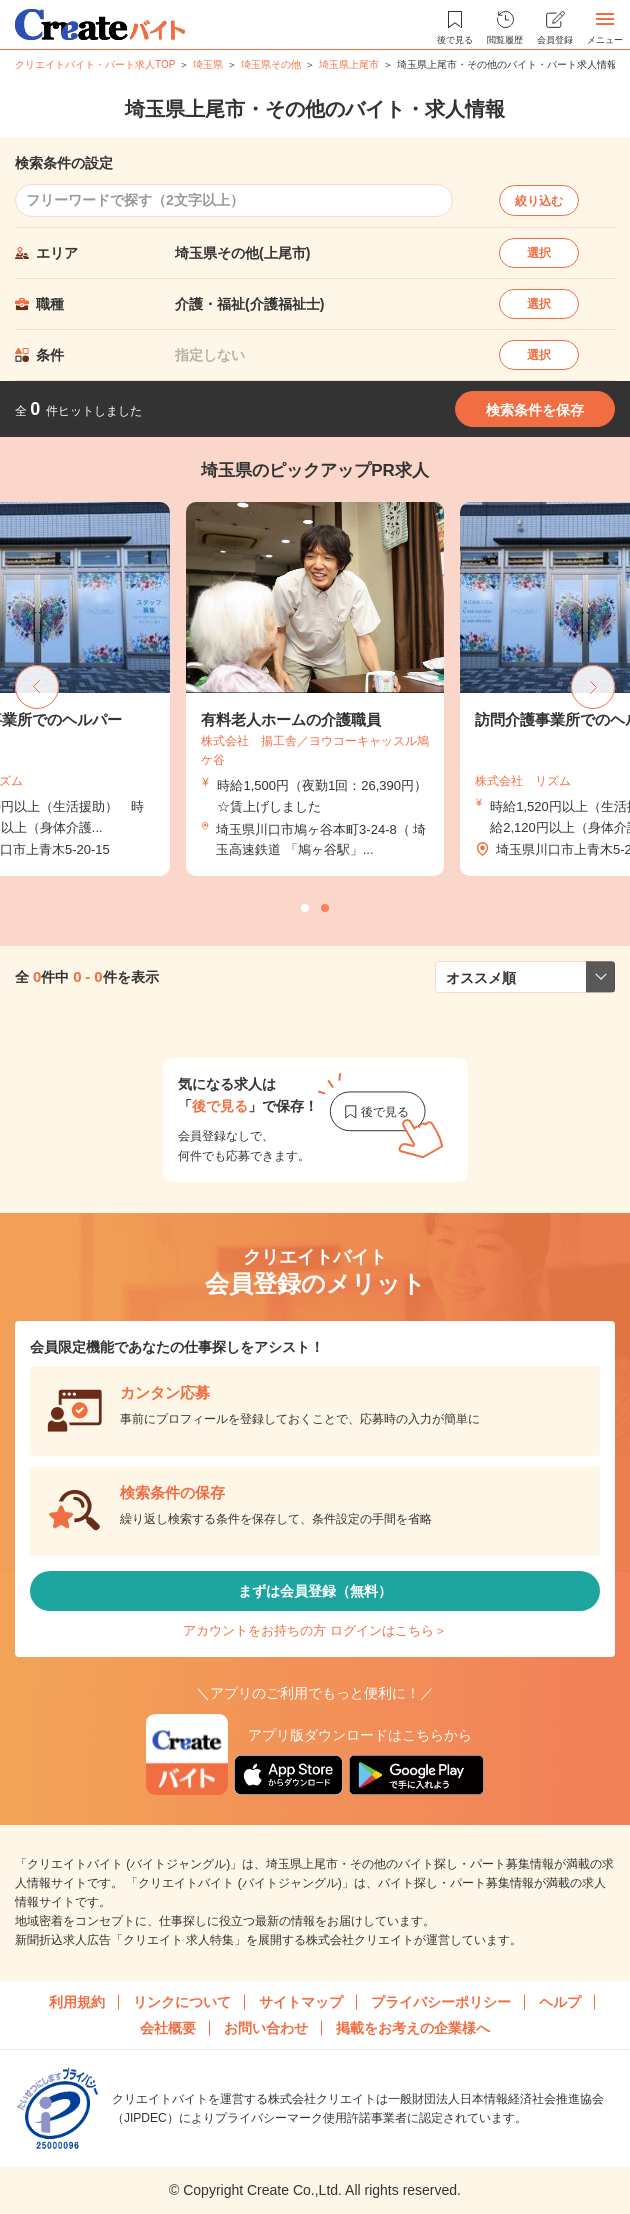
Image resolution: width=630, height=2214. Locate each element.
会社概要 (168, 2028)
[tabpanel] (315, 689)
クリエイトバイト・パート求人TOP (95, 64)
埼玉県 (208, 64)
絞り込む (539, 201)
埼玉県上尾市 (349, 64)
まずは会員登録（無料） (315, 1591)
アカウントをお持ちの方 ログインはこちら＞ (315, 1630)
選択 (539, 253)
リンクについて (182, 2002)
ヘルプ (560, 2002)
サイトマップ (301, 2002)
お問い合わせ (266, 2028)
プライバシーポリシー (441, 2002)
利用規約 (77, 2002)
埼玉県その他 (271, 64)
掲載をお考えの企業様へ (413, 2028)
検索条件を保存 (535, 410)
